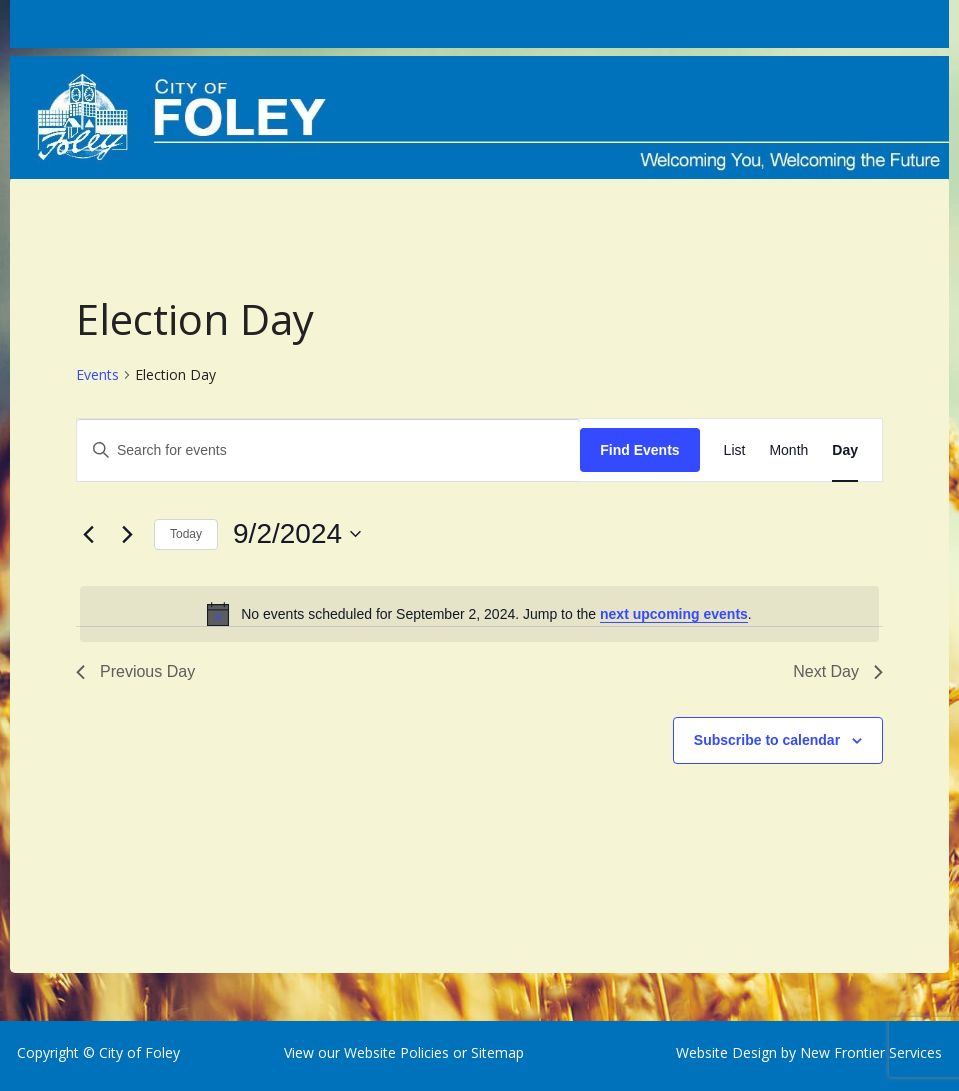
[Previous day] (88, 534)
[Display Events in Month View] (788, 450)
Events (97, 374)
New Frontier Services (871, 1052)
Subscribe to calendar (767, 740)
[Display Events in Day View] (845, 450)
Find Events (639, 450)
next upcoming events (674, 614)
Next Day (838, 671)
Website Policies (396, 1052)
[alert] (479, 614)
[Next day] (127, 534)
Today (186, 534)
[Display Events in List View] (735, 450)
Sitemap (495, 1052)
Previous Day (135, 671)
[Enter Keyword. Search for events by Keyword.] (328, 450)
